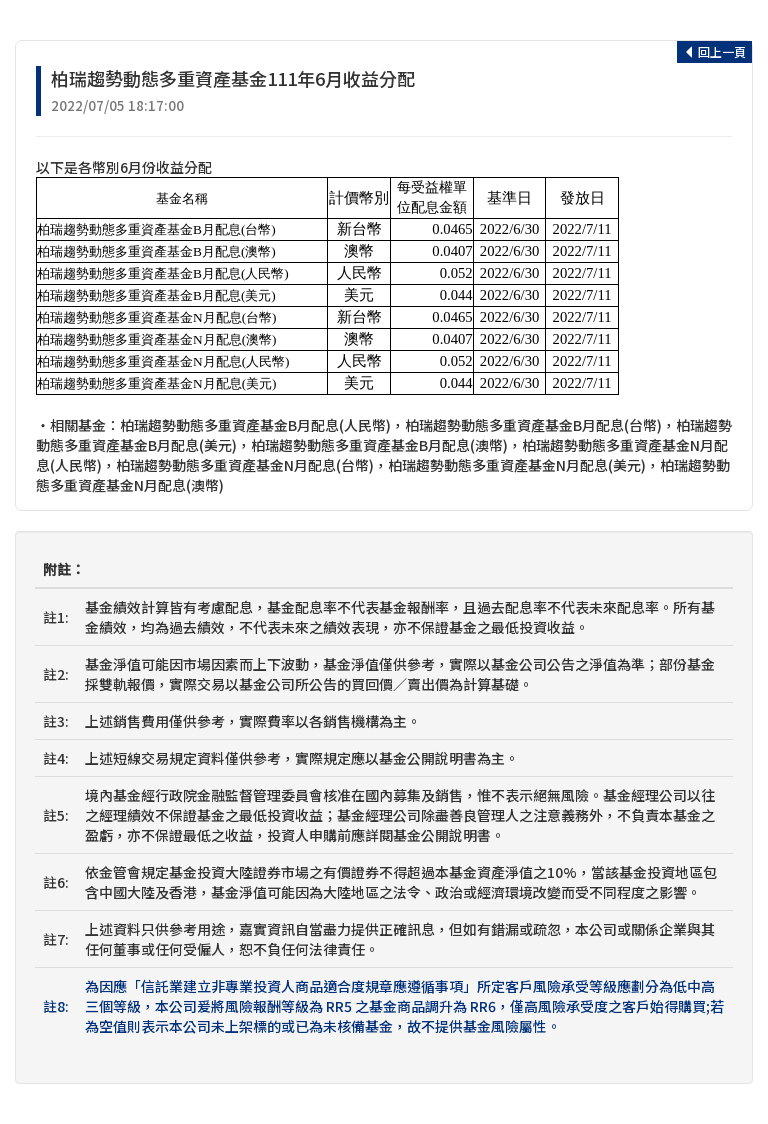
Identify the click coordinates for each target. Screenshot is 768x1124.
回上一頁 (714, 51)
